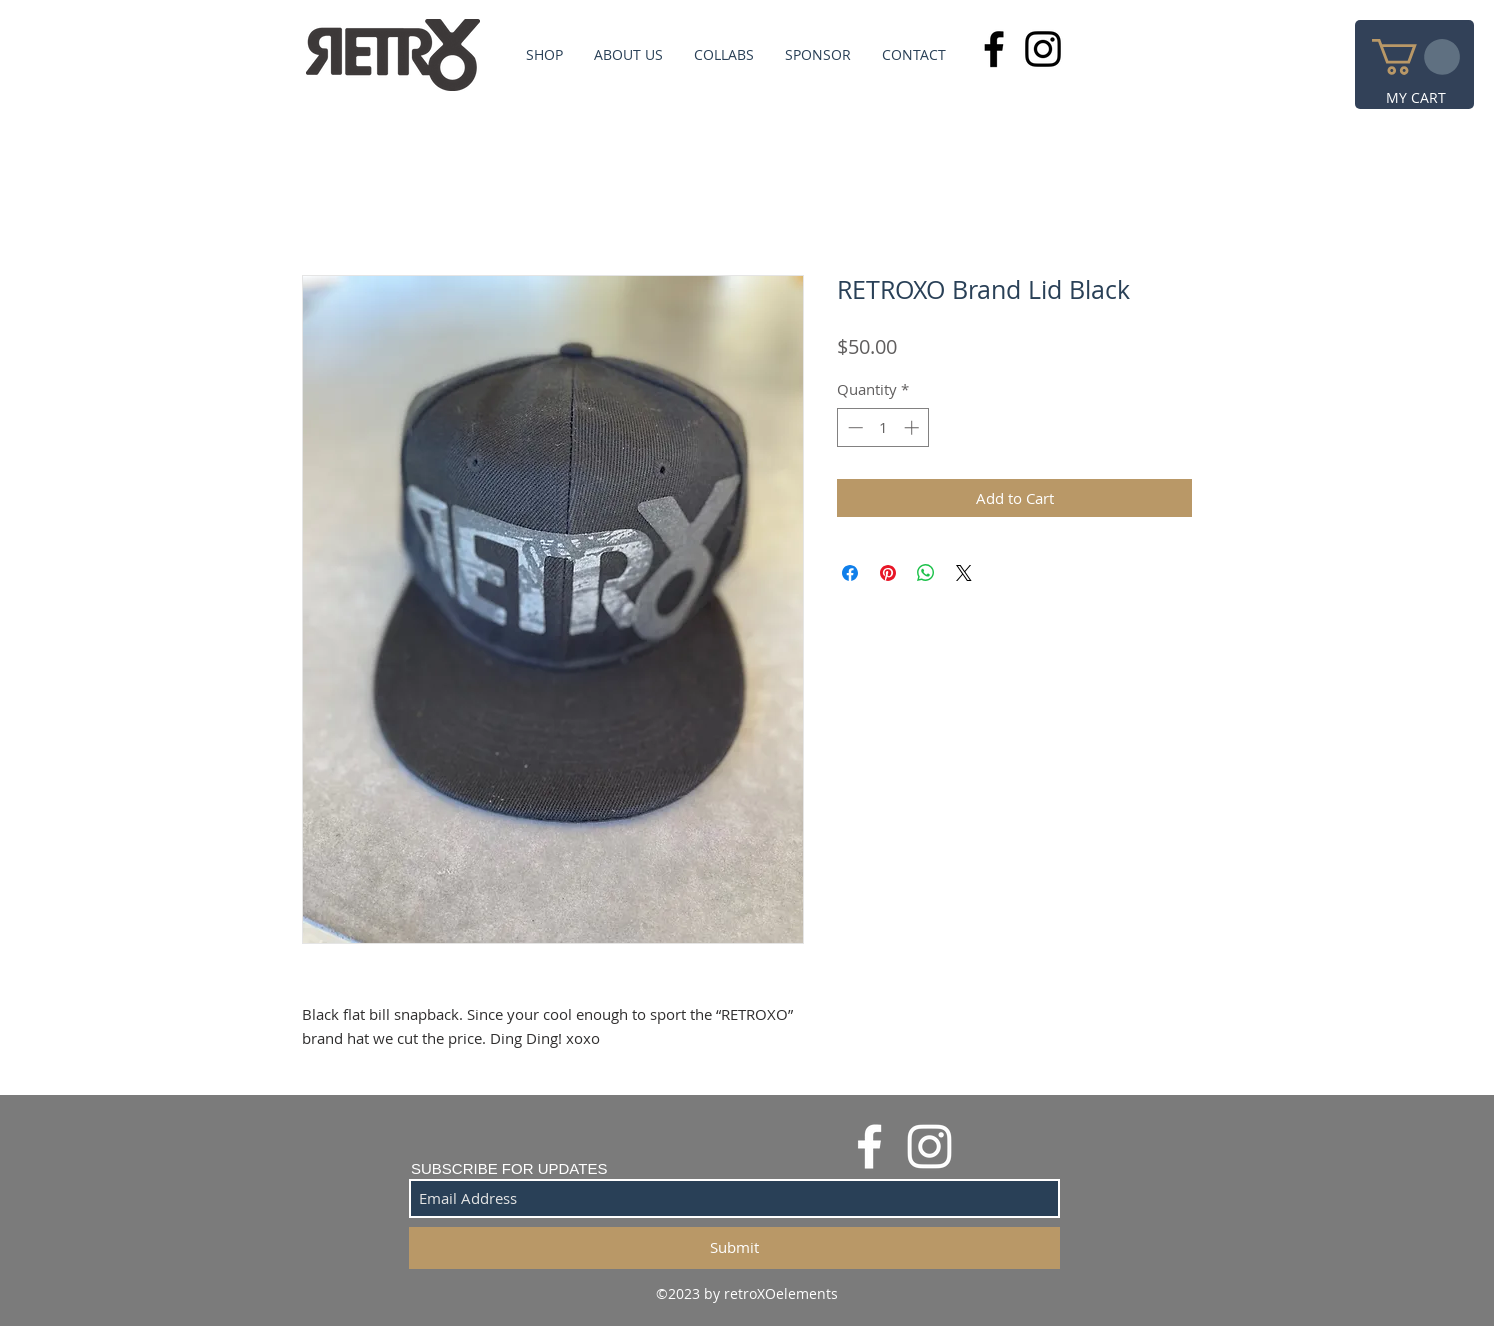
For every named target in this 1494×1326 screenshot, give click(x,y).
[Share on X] (964, 573)
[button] (1416, 57)
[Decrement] (853, 427)
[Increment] (913, 427)
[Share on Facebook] (850, 573)
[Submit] (734, 1248)
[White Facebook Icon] (869, 1146)
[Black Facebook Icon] (994, 49)
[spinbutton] (883, 427)
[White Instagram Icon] (929, 1146)
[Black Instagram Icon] (1043, 49)
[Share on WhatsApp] (926, 573)
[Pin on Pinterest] (888, 573)
